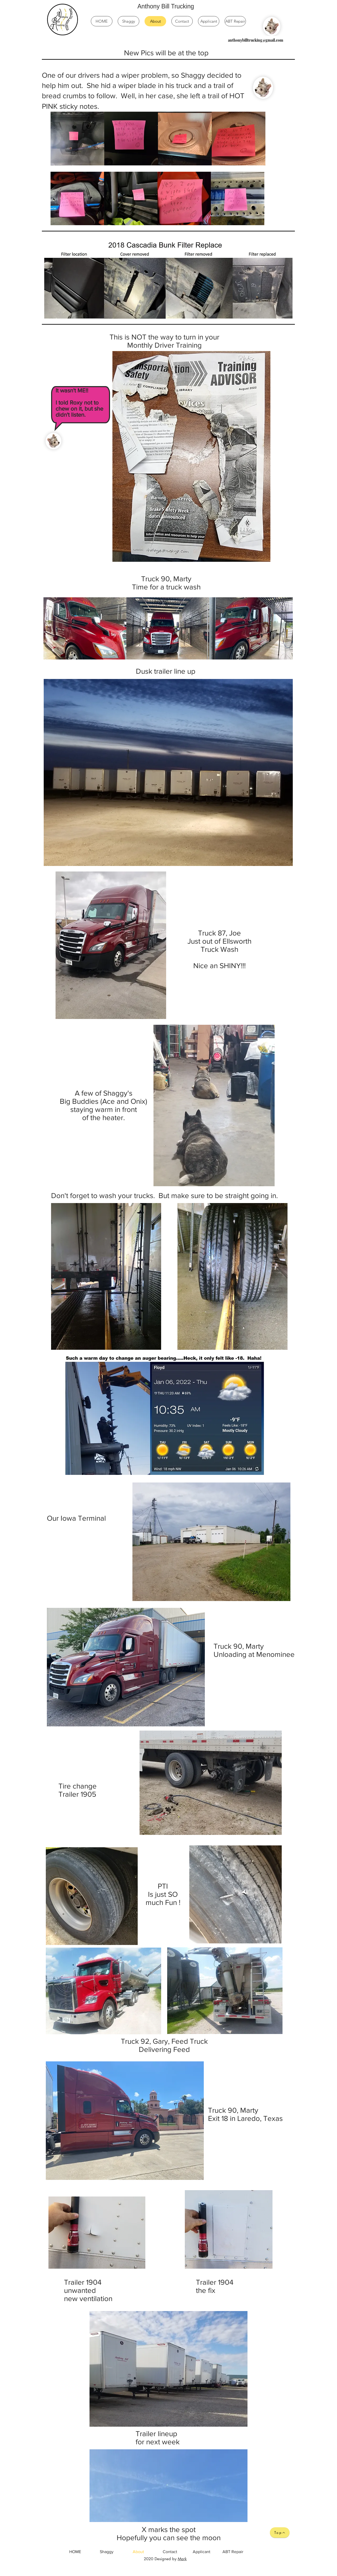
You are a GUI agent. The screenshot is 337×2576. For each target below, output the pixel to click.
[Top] (280, 2532)
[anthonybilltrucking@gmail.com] (255, 40)
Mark (182, 2558)
